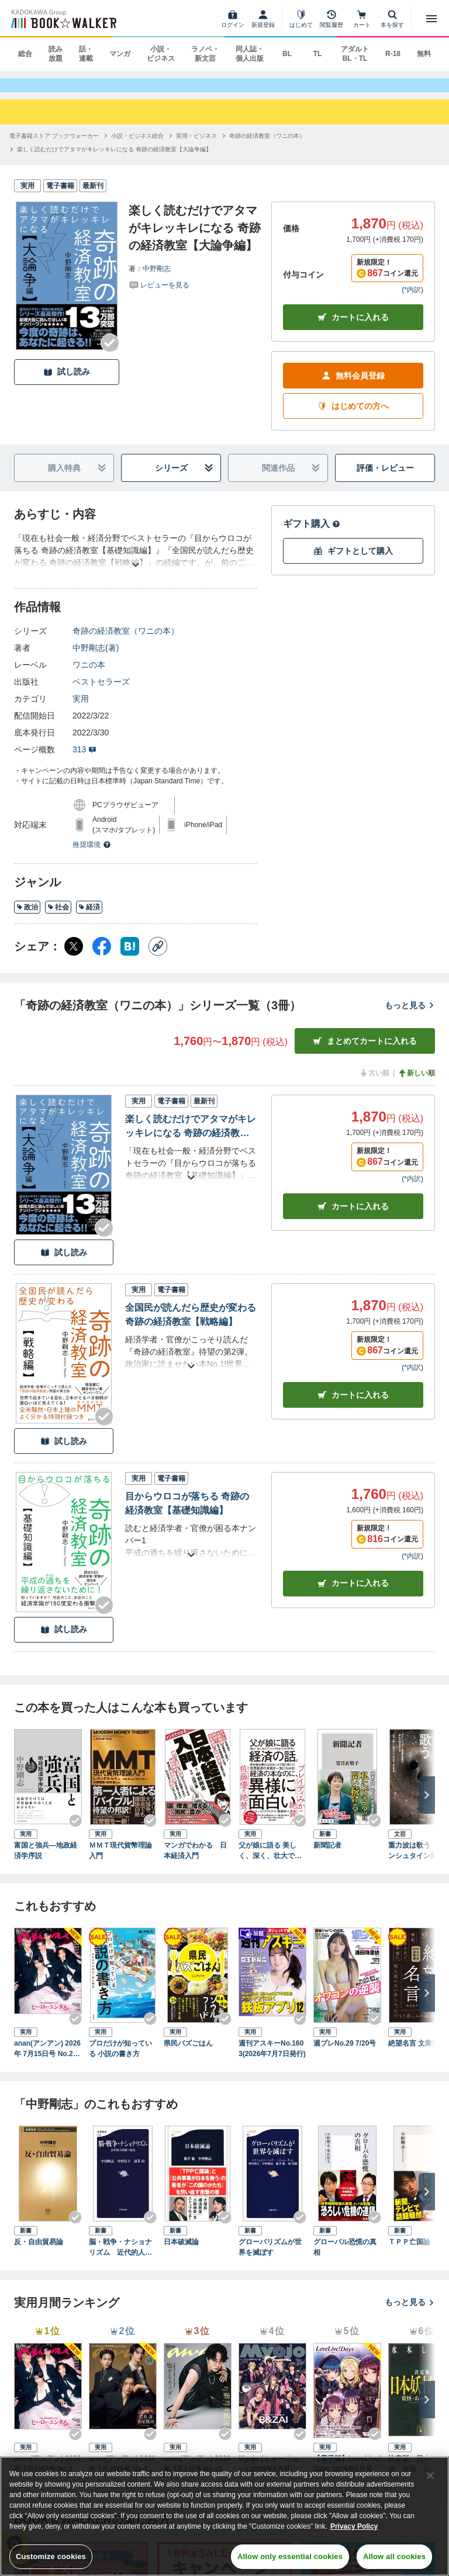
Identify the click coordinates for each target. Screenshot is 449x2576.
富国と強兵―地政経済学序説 (45, 1861)
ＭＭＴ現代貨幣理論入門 (120, 1861)
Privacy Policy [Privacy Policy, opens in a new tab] (354, 2526)
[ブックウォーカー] (62, 18)
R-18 (392, 54)
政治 (27, 918)
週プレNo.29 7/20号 (344, 2054)
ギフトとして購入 (353, 562)
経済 (89, 918)
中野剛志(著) (95, 659)
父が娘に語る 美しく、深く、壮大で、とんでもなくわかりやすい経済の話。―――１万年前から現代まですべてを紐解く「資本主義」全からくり (270, 1862)
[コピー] (158, 957)
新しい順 (416, 1084)
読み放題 (56, 54)
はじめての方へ (353, 417)
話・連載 (86, 54)
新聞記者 (327, 1856)
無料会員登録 (353, 387)
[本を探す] (392, 18)
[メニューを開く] (431, 19)
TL (317, 54)
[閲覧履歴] (331, 18)
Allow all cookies (394, 2556)
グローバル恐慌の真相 (345, 2257)
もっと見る (410, 1016)
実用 (80, 709)
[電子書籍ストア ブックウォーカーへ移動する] (54, 146)
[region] (224, 2516)
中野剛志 (157, 279)
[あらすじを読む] (135, 561)
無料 (424, 54)
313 (84, 760)
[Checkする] (110, 353)
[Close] (430, 2475)
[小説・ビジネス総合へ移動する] (137, 146)
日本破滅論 (181, 2252)
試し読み (66, 383)
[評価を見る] (159, 295)
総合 (25, 54)
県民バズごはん (188, 2054)
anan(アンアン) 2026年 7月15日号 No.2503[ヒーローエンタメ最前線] (47, 2060)
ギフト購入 (311, 535)
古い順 (374, 1084)
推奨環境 (91, 856)
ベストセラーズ (101, 692)
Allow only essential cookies (290, 2556)
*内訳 (412, 301)
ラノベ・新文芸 (205, 54)
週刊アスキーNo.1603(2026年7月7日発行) (272, 2059)
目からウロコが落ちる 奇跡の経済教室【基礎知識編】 (187, 1514)
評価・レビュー (385, 479)
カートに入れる (353, 329)
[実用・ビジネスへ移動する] (196, 146)
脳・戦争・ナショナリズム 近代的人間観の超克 (120, 2258)
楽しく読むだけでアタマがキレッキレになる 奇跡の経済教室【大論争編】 (190, 1138)
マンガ (119, 54)
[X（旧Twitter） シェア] (74, 957)
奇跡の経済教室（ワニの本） (125, 642)
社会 (58, 918)
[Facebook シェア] (102, 957)
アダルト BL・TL (355, 54)
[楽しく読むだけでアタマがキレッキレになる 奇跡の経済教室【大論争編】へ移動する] (114, 159)
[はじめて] (301, 18)
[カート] (362, 18)
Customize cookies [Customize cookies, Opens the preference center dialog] (51, 2556)
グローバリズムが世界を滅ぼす (270, 2257)
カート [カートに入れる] (353, 1217)
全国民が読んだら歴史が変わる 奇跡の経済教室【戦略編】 (190, 1326)
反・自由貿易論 (38, 2252)
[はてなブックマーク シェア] (130, 957)
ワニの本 (88, 676)
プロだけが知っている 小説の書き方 (120, 2059)
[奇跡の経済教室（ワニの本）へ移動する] (267, 146)
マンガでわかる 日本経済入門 (195, 1861)
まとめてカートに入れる (365, 1052)
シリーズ (184, 479)
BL (287, 54)
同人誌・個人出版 (250, 54)
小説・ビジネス (161, 54)
